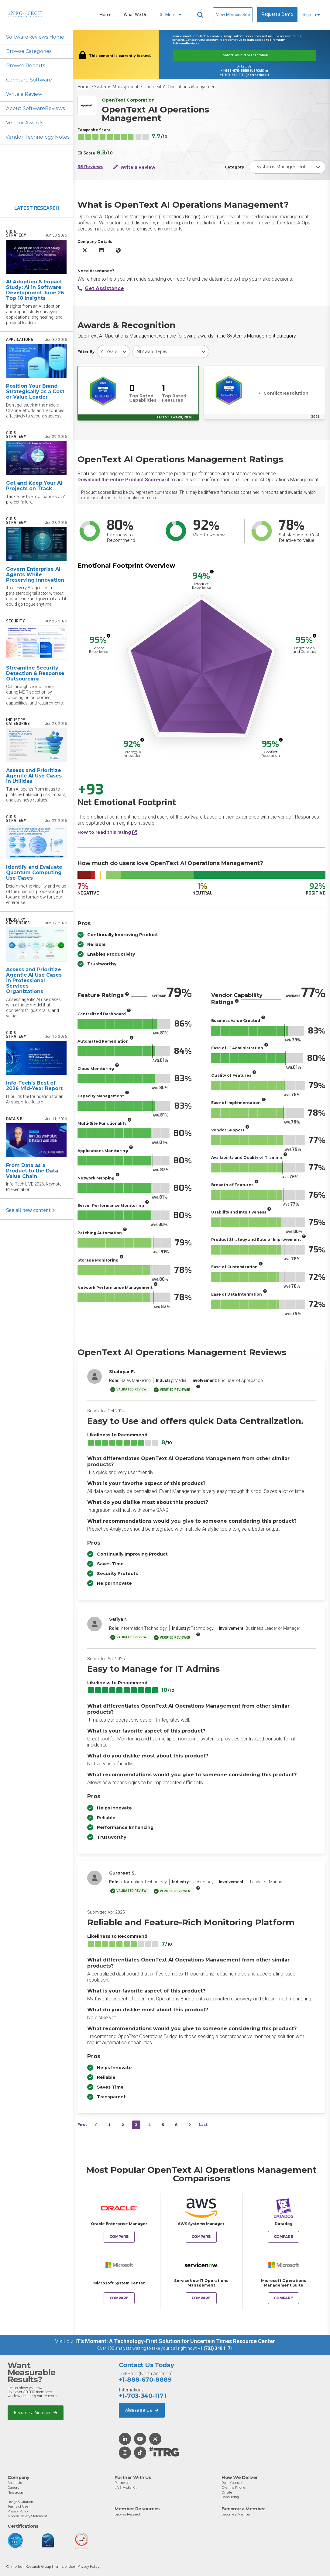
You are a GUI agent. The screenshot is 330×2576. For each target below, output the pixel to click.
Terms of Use (18, 2506)
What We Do (135, 14)
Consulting (230, 2497)
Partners (121, 2483)
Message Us (141, 2410)
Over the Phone (233, 2487)
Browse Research (128, 2514)
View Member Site (233, 14)
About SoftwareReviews (35, 108)
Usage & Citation (20, 2502)
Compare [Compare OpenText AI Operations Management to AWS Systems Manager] (201, 2236)
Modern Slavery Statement (27, 2516)
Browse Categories (28, 51)
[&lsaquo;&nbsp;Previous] (96, 2125)
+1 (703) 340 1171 (215, 2348)
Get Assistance (100, 288)
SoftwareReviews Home (35, 37)
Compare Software (29, 80)
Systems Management (116, 87)
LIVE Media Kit (126, 2487)
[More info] (212, 571)
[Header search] (200, 15)
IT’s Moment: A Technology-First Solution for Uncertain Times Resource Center (175, 2341)
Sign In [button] (311, 14)
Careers (13, 2487)
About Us (15, 2483)
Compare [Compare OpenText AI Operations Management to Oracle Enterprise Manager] (119, 2236)
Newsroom (16, 2492)
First (82, 2124)
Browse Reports (25, 65)
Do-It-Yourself (232, 2483)
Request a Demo (277, 14)
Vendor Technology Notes (37, 137)
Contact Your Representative (244, 55)
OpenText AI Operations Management (180, 87)
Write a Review (24, 94)
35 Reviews (90, 166)
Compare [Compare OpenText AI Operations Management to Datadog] (283, 2236)
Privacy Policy (18, 2511)
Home (106, 14)
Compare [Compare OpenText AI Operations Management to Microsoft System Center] (119, 2298)
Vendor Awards (24, 123)
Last (203, 2124)
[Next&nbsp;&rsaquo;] (189, 2125)
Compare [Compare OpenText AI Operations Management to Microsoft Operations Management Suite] (283, 2298)
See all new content (30, 1210)
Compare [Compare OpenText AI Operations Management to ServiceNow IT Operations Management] (201, 2298)
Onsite (227, 2492)
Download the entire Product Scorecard (123, 480)
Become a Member (35, 2412)
